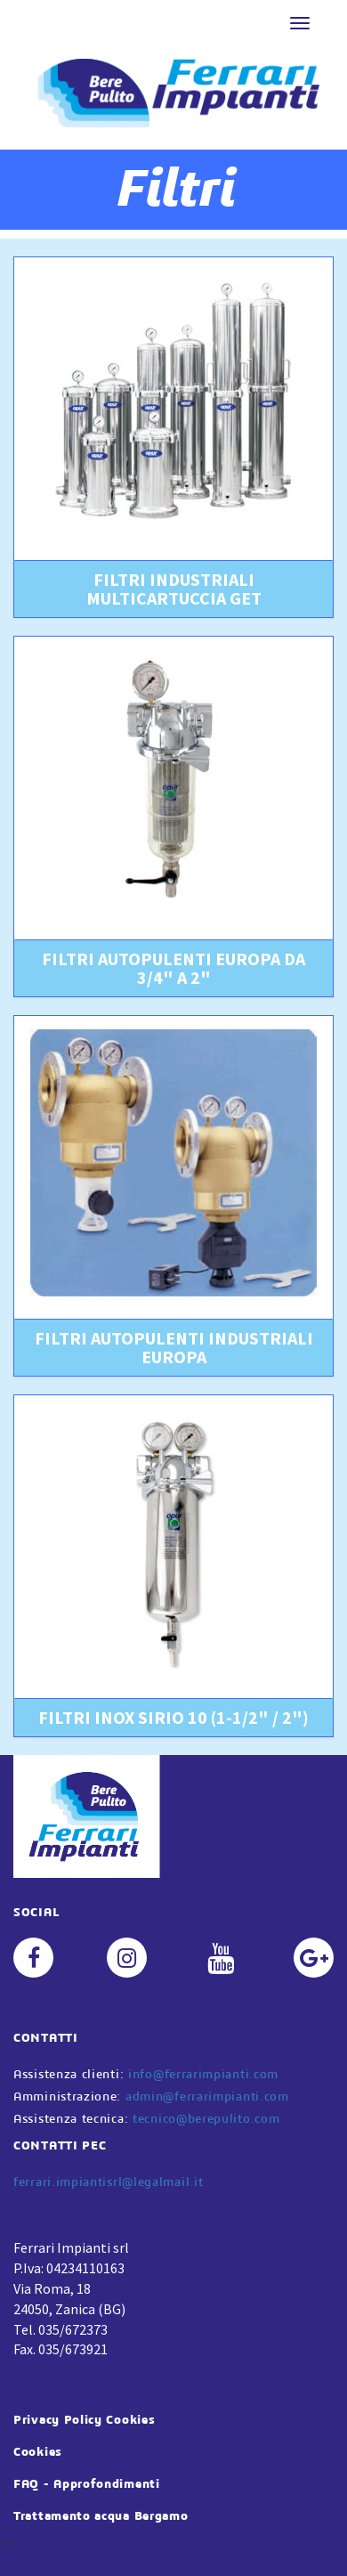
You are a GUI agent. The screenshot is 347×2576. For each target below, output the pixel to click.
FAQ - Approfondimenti (86, 2484)
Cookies (37, 2452)
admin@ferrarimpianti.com (207, 2097)
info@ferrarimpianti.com (203, 2074)
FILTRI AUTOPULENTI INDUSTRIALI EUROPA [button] (174, 1347)
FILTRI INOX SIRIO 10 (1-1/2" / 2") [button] (173, 1717)
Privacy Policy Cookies (84, 2420)
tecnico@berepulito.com (206, 2119)
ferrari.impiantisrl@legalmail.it (108, 2182)
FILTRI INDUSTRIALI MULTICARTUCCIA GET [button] (174, 588)
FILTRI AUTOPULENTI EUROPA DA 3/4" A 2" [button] (173, 967)
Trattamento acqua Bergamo (101, 2516)
